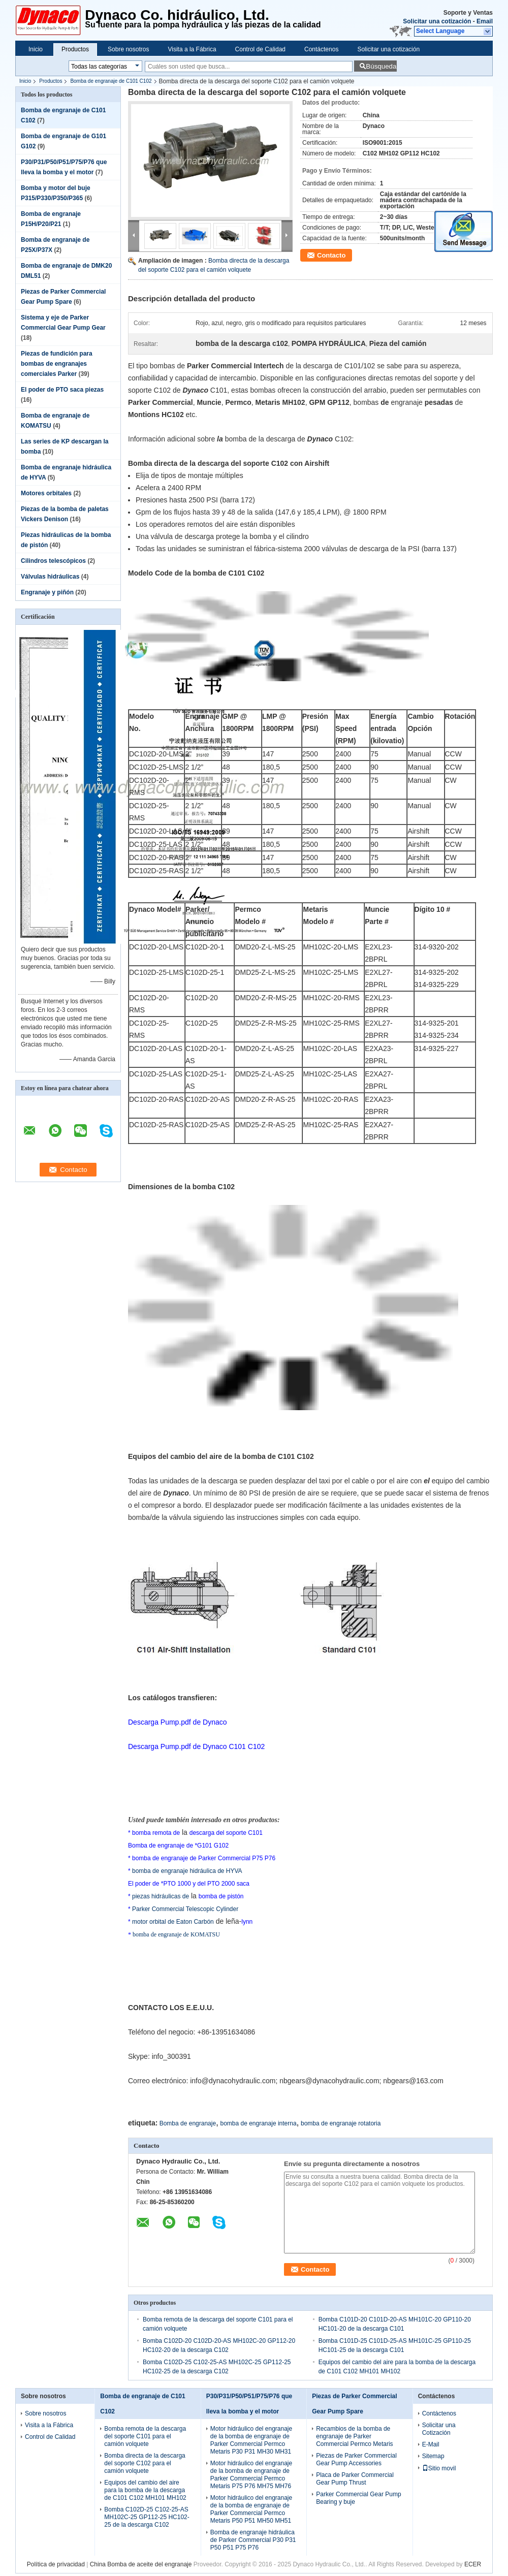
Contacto (331, 255)
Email (485, 21)
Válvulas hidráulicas (50, 576)
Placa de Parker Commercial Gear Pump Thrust (355, 2478)
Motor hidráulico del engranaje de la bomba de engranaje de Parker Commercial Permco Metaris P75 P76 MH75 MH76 (251, 2475)
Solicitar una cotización (437, 21)
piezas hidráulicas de (160, 1896)
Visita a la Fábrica (192, 49)
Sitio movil (439, 2468)
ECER (472, 2564)
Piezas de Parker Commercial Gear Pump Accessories (356, 2459)
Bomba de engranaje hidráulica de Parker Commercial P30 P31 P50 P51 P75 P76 (253, 2540)
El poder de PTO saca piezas (62, 389)
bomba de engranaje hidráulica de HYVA (187, 1870)
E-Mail (430, 2444)
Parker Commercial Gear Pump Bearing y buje (358, 2498)
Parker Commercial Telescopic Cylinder (185, 1909)
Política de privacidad (56, 2564)
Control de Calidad (260, 49)
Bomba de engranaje (188, 2123)
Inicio (35, 49)
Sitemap (433, 2456)
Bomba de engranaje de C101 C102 (110, 81)
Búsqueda (381, 66)
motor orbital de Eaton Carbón (173, 1921)
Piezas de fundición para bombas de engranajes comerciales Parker (56, 363)
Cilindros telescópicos (53, 560)
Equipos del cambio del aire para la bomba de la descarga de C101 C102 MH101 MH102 (145, 2490)
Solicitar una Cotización (439, 2429)
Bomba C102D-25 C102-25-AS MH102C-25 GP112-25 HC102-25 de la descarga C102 (146, 2517)
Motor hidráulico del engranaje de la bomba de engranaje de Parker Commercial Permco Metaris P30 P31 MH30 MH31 (251, 2440)
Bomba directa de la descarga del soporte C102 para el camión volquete (144, 2463)
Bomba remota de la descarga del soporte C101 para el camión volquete (145, 2436)
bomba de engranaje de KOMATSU (176, 1934)
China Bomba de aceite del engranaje (141, 2564)
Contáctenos (321, 49)
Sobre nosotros (128, 49)
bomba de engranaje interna (258, 2123)
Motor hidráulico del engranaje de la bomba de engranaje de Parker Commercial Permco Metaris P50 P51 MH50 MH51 (251, 2509)
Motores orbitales (46, 493)
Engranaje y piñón (47, 592)
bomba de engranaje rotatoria (340, 2123)
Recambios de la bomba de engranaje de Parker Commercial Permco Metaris (354, 2436)
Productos (75, 49)
